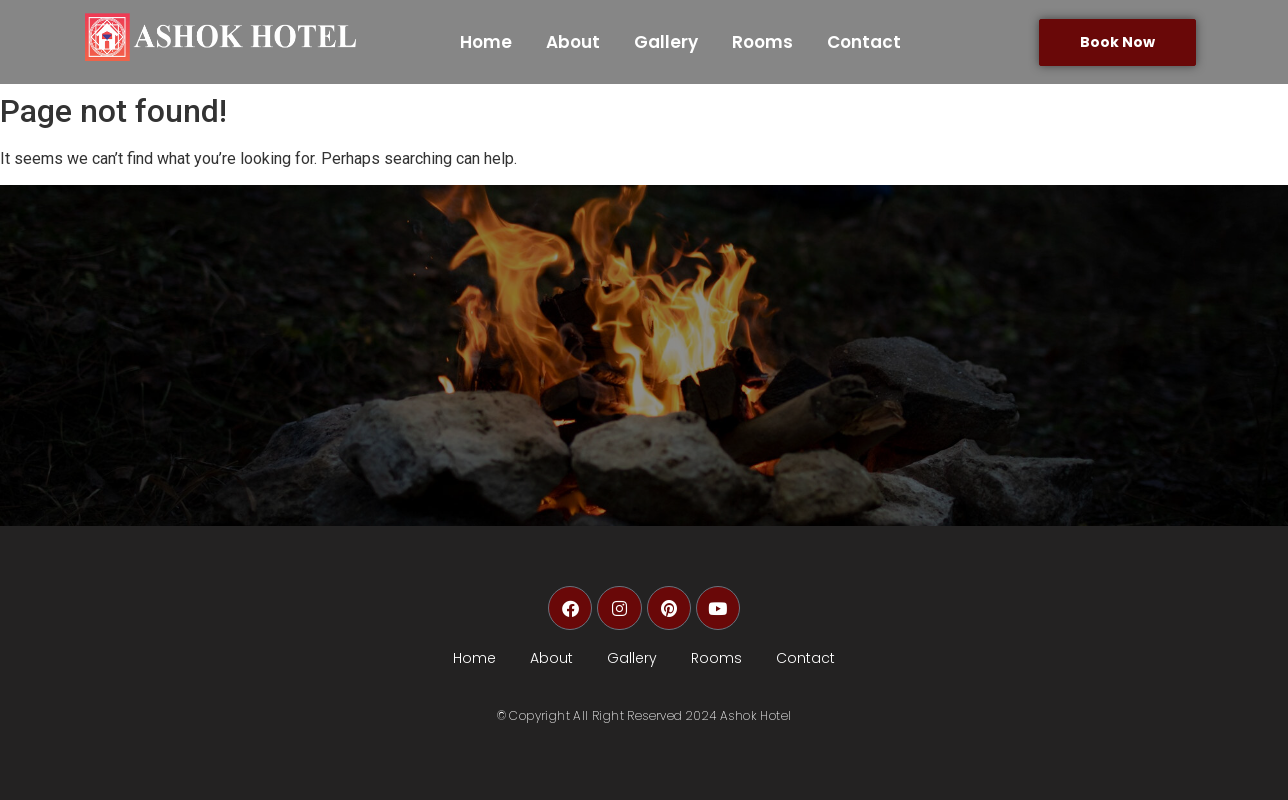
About (573, 42)
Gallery (666, 42)
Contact (864, 42)
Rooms (762, 42)
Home (486, 42)
